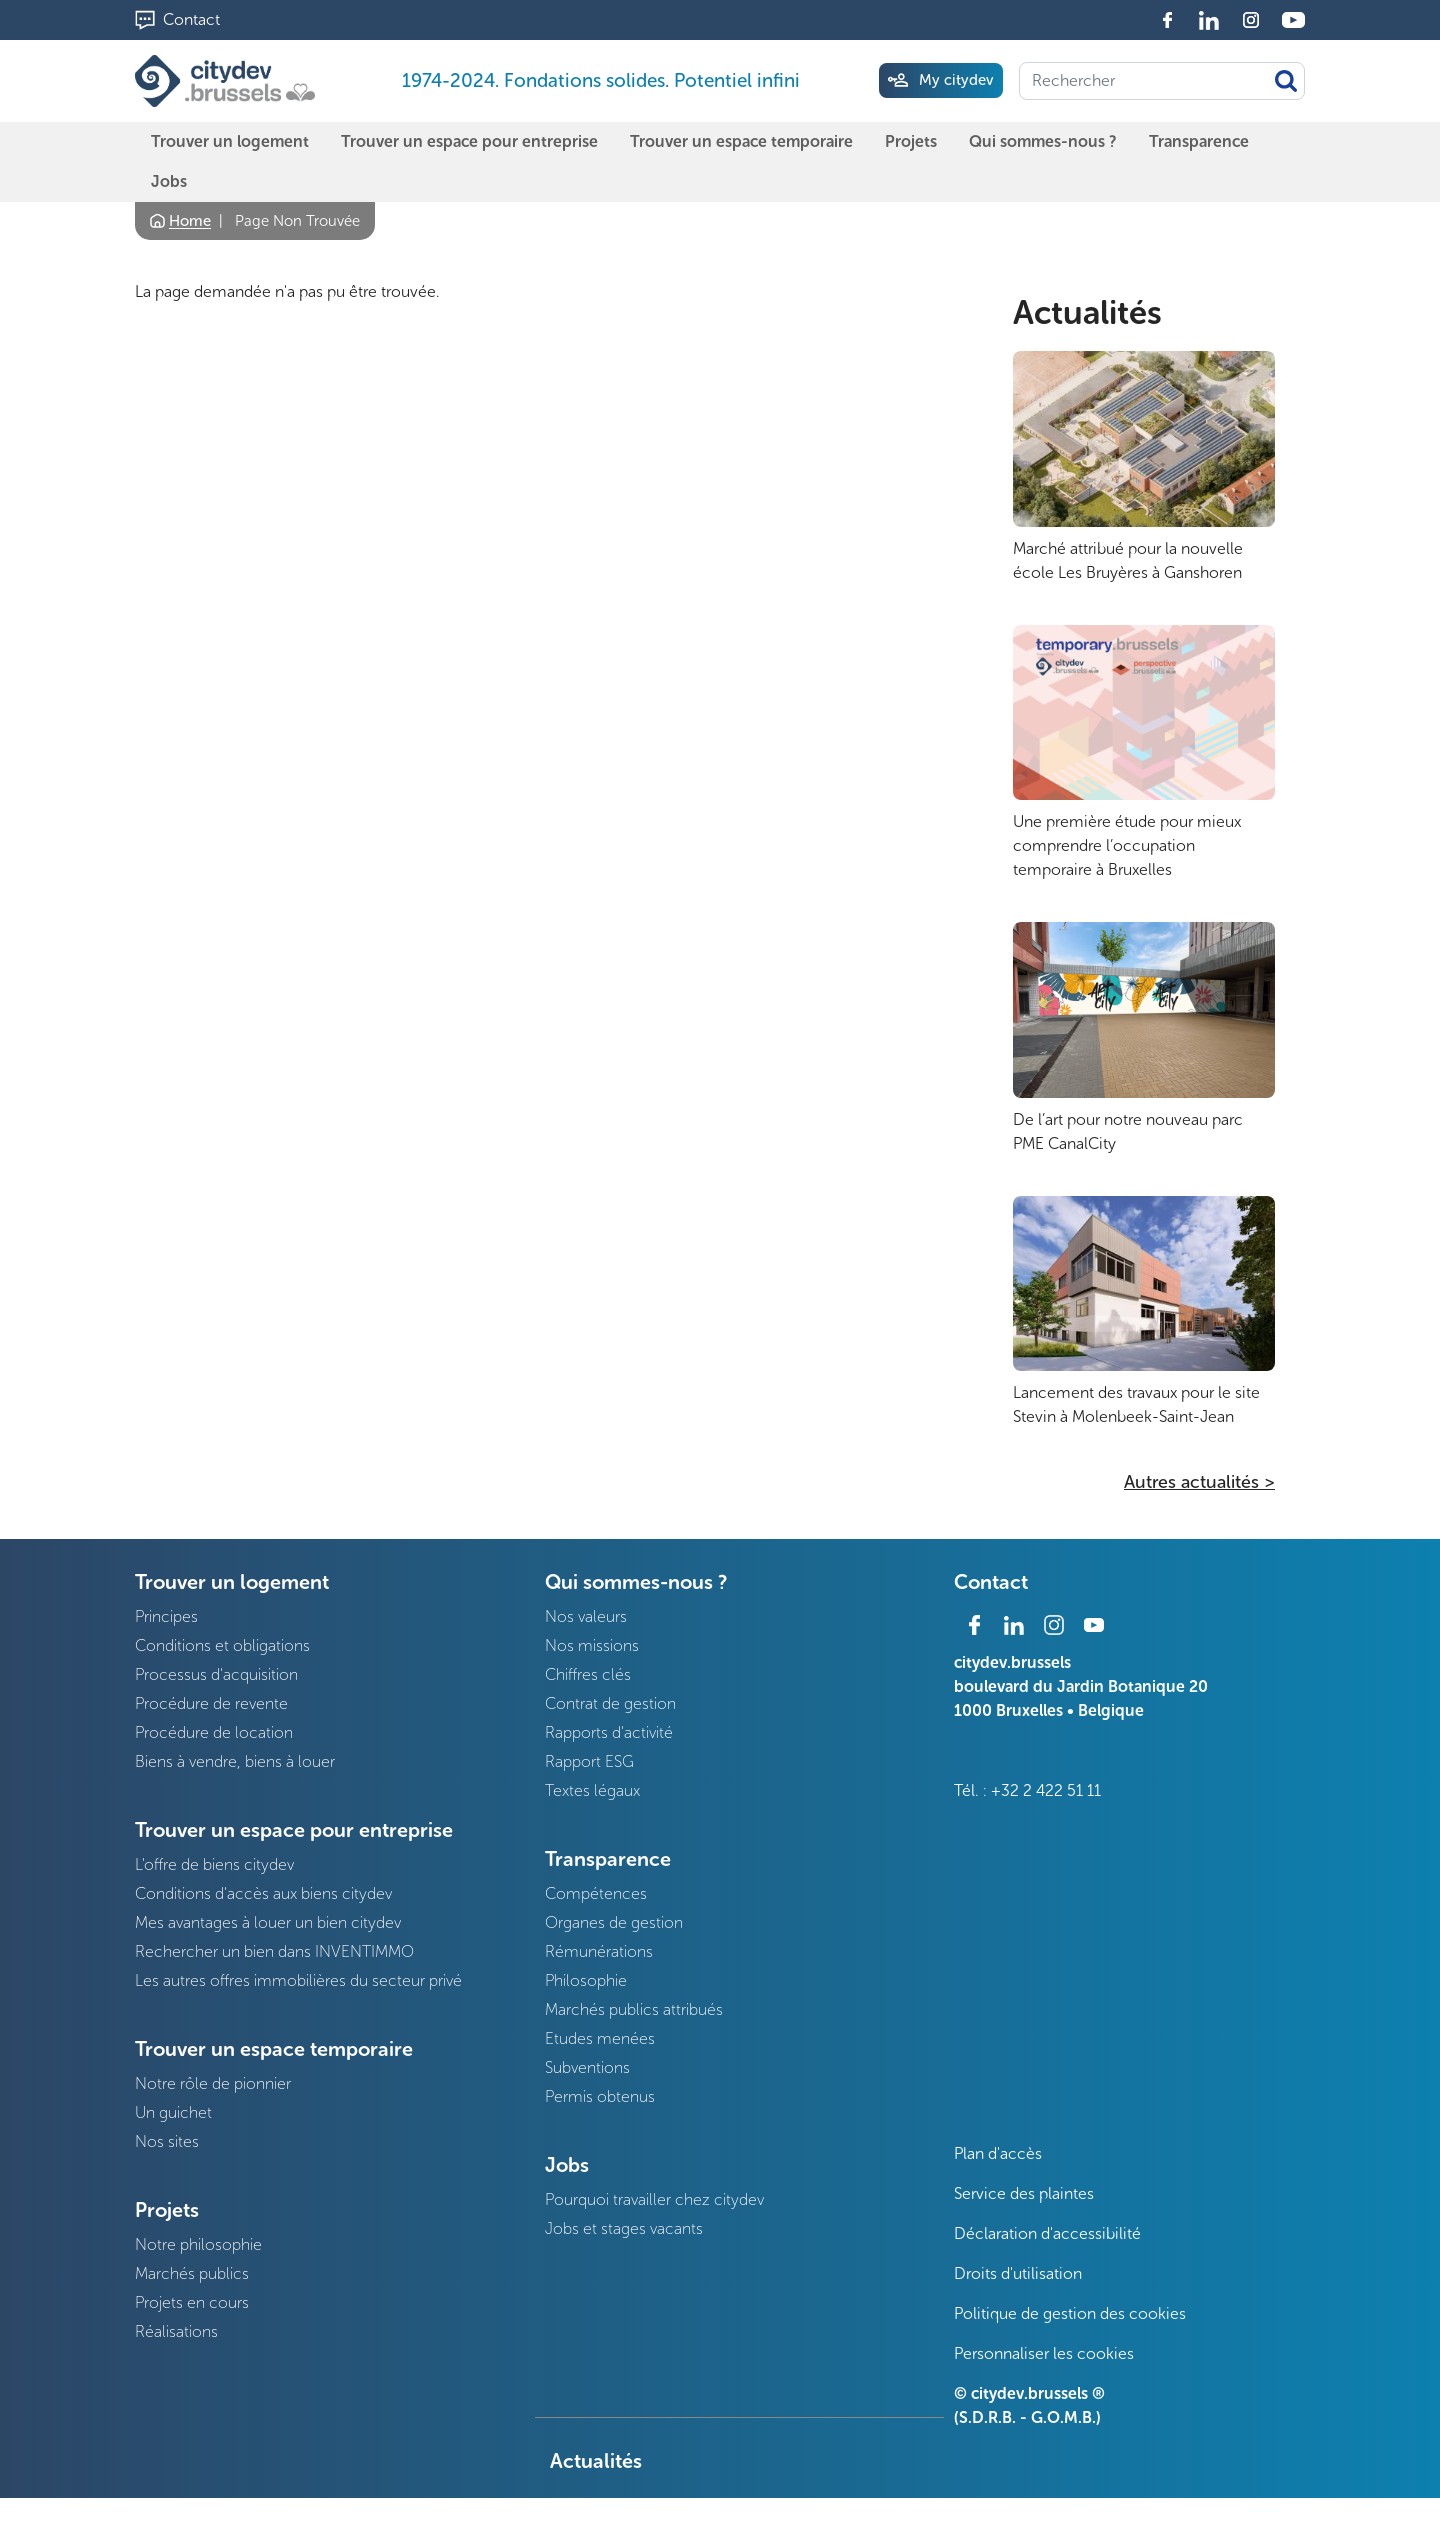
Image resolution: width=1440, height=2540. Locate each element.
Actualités (1087, 313)
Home (190, 221)
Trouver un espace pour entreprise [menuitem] (469, 141)
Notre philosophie (198, 2244)
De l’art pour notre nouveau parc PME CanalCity (1128, 1131)
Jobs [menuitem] (169, 181)
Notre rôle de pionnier (213, 2083)
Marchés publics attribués (634, 2009)
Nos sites (167, 2141)
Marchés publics (192, 2273)
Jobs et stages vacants (624, 2228)
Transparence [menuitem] (1199, 141)
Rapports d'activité (609, 1732)
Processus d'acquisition (216, 1674)
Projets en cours (192, 2302)
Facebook (1167, 20)
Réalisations (176, 2331)
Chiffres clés (588, 1674)
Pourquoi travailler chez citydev (654, 2199)
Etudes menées (600, 2038)
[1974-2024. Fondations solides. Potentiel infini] (229, 81)
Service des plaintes (1024, 2193)
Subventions (587, 2067)
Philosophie (586, 1980)
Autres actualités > (1199, 1482)
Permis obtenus (600, 2096)
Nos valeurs (586, 1616)
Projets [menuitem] (911, 141)
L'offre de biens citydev (214, 1864)
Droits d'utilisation (1018, 2273)
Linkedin (1209, 20)
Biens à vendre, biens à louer (235, 1761)
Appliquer (1286, 81)
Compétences (596, 1893)
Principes (166, 1616)
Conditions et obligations (222, 1645)
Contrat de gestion (610, 1703)
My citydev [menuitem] (956, 80)
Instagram (1251, 20)
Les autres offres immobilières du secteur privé (298, 1980)
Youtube (1293, 20)
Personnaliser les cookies (1044, 2353)
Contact (191, 19)
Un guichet (173, 2112)
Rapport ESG (589, 1761)
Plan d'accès (998, 2153)
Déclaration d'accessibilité (1047, 2233)
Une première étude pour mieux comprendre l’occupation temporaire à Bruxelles (1127, 845)
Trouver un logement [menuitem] (230, 141)
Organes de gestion (614, 1922)
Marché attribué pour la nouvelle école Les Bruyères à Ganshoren (1128, 560)
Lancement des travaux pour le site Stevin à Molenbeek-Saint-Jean (1136, 1404)
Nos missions (592, 1645)
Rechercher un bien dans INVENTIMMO (274, 1951)
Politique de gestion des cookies (1070, 2313)
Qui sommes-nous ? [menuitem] (1043, 141)
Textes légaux (592, 1790)
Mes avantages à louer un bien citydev (268, 1922)
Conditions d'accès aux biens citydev (263, 1893)
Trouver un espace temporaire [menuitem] (741, 141)
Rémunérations (599, 1951)
